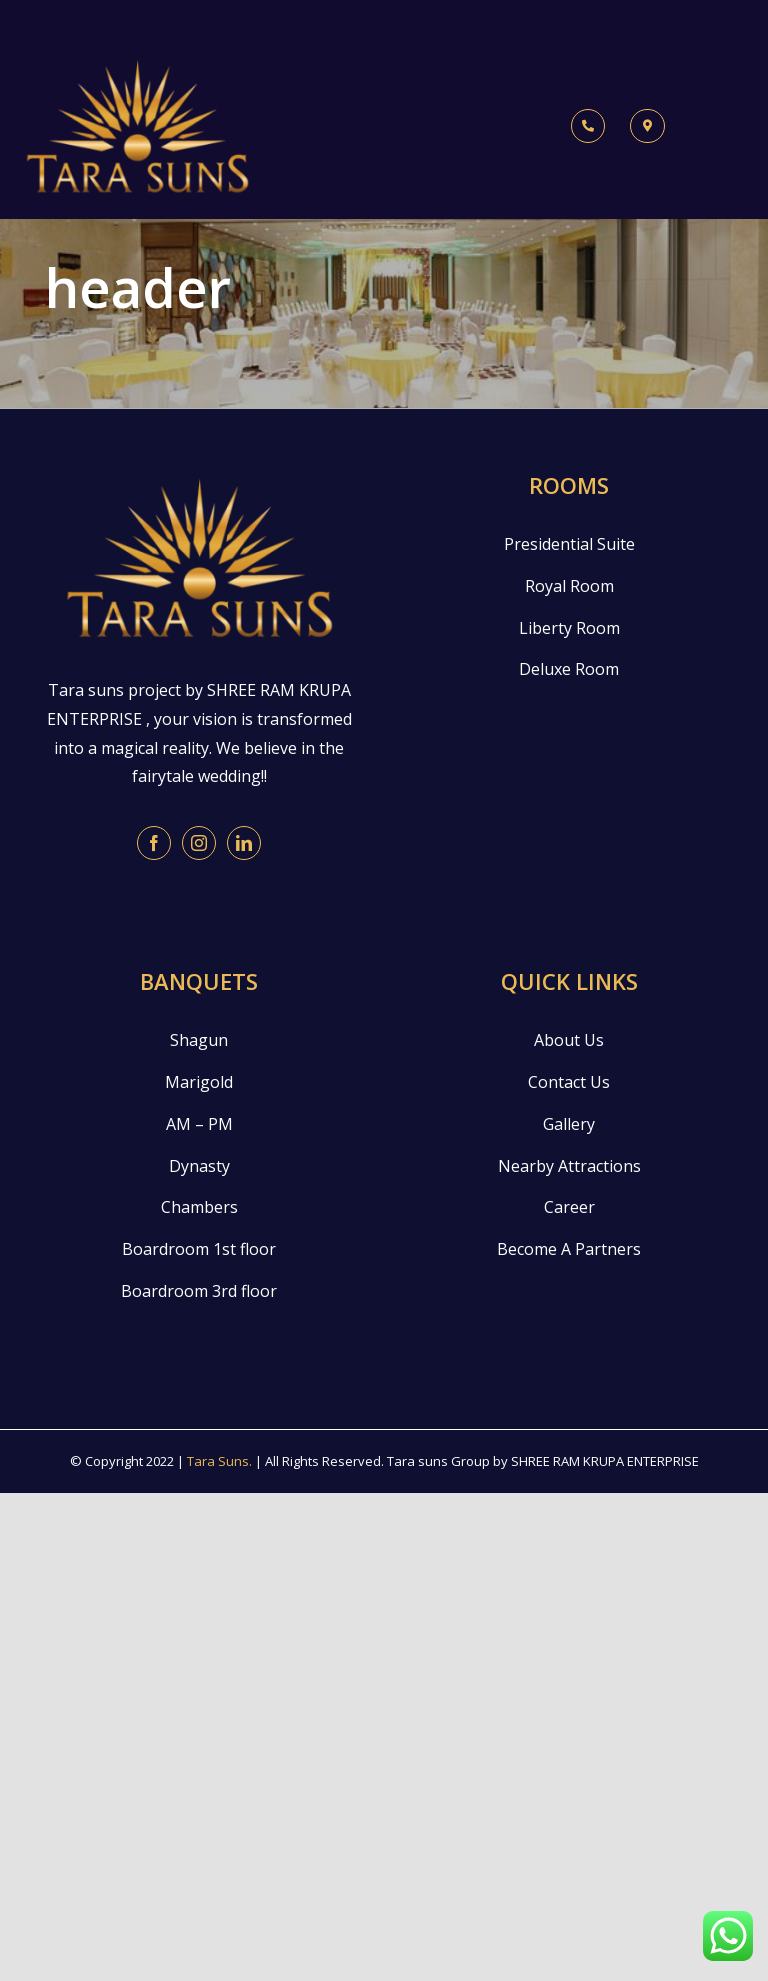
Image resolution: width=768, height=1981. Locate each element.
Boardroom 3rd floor (199, 1291)
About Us (569, 1040)
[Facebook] (154, 843)
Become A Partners (569, 1249)
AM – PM (199, 1124)
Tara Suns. (219, 1461)
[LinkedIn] (244, 843)
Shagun (199, 1040)
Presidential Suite (569, 544)
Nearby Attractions (569, 1166)
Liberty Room (569, 628)
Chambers (199, 1207)
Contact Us (569, 1082)
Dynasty (199, 1166)
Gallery (569, 1124)
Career (569, 1207)
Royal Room (569, 586)
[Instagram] (199, 843)
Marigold (199, 1082)
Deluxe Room (569, 669)
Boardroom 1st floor (199, 1249)
